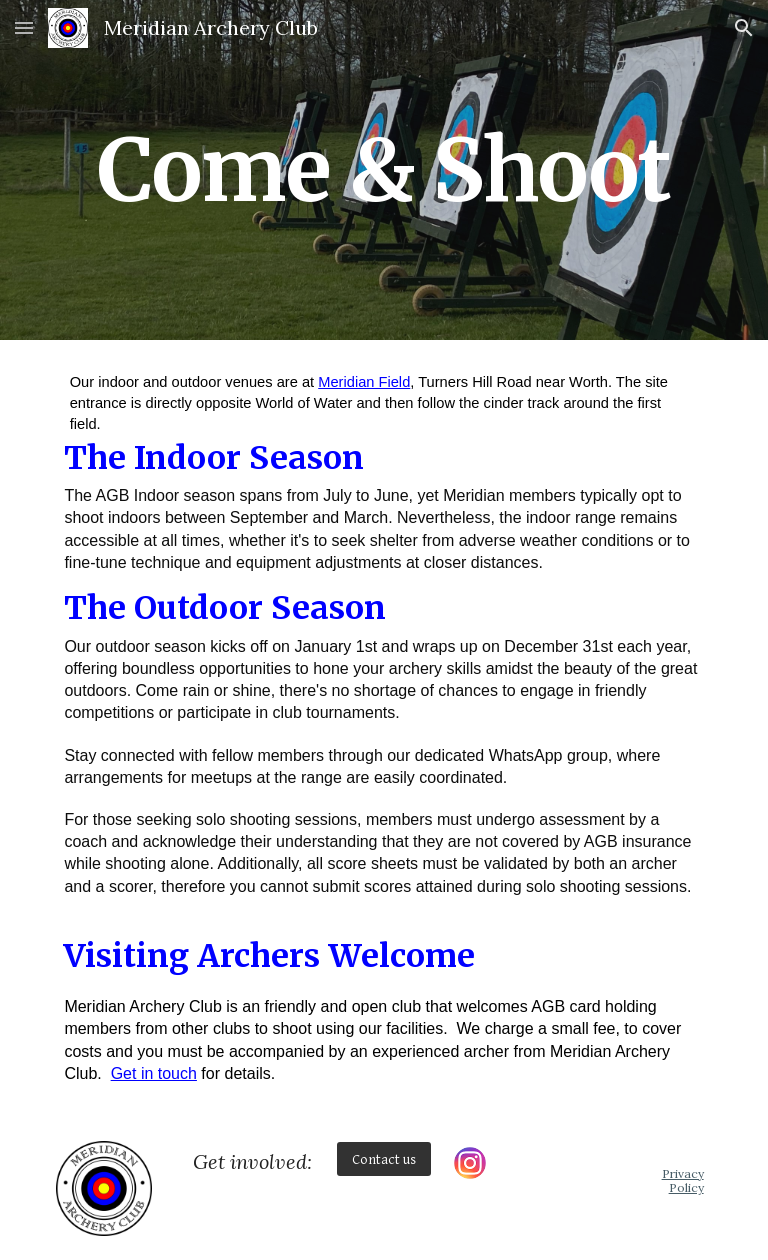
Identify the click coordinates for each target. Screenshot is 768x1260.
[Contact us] (383, 1159)
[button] (24, 27)
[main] (383, 170)
